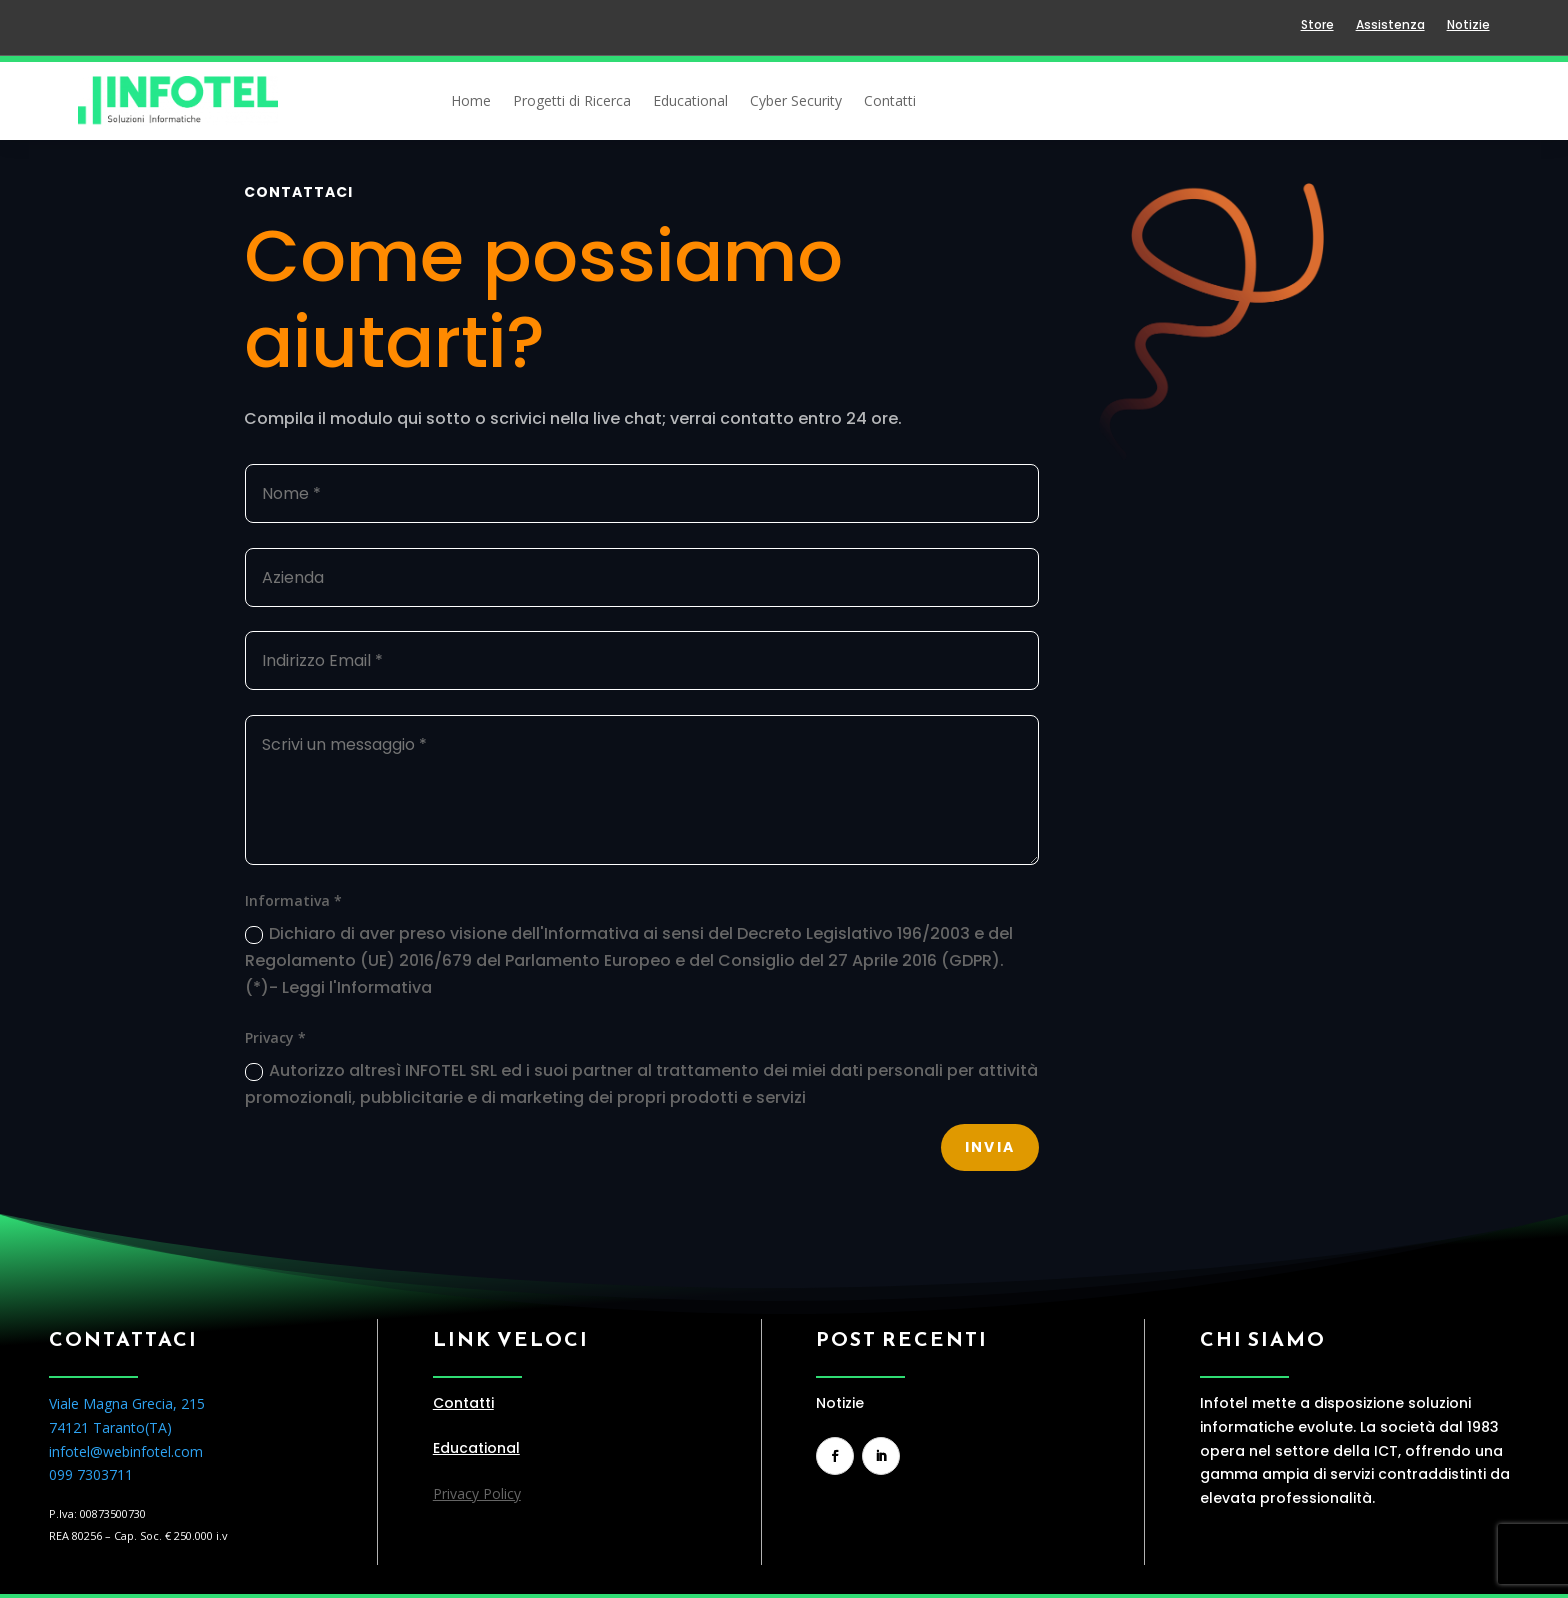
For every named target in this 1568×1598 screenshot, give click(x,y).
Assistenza (1390, 25)
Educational (690, 102)
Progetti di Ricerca (572, 102)
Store (1317, 25)
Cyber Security (796, 102)
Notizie (1468, 25)
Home (471, 102)
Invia (990, 1147)
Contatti (890, 102)
